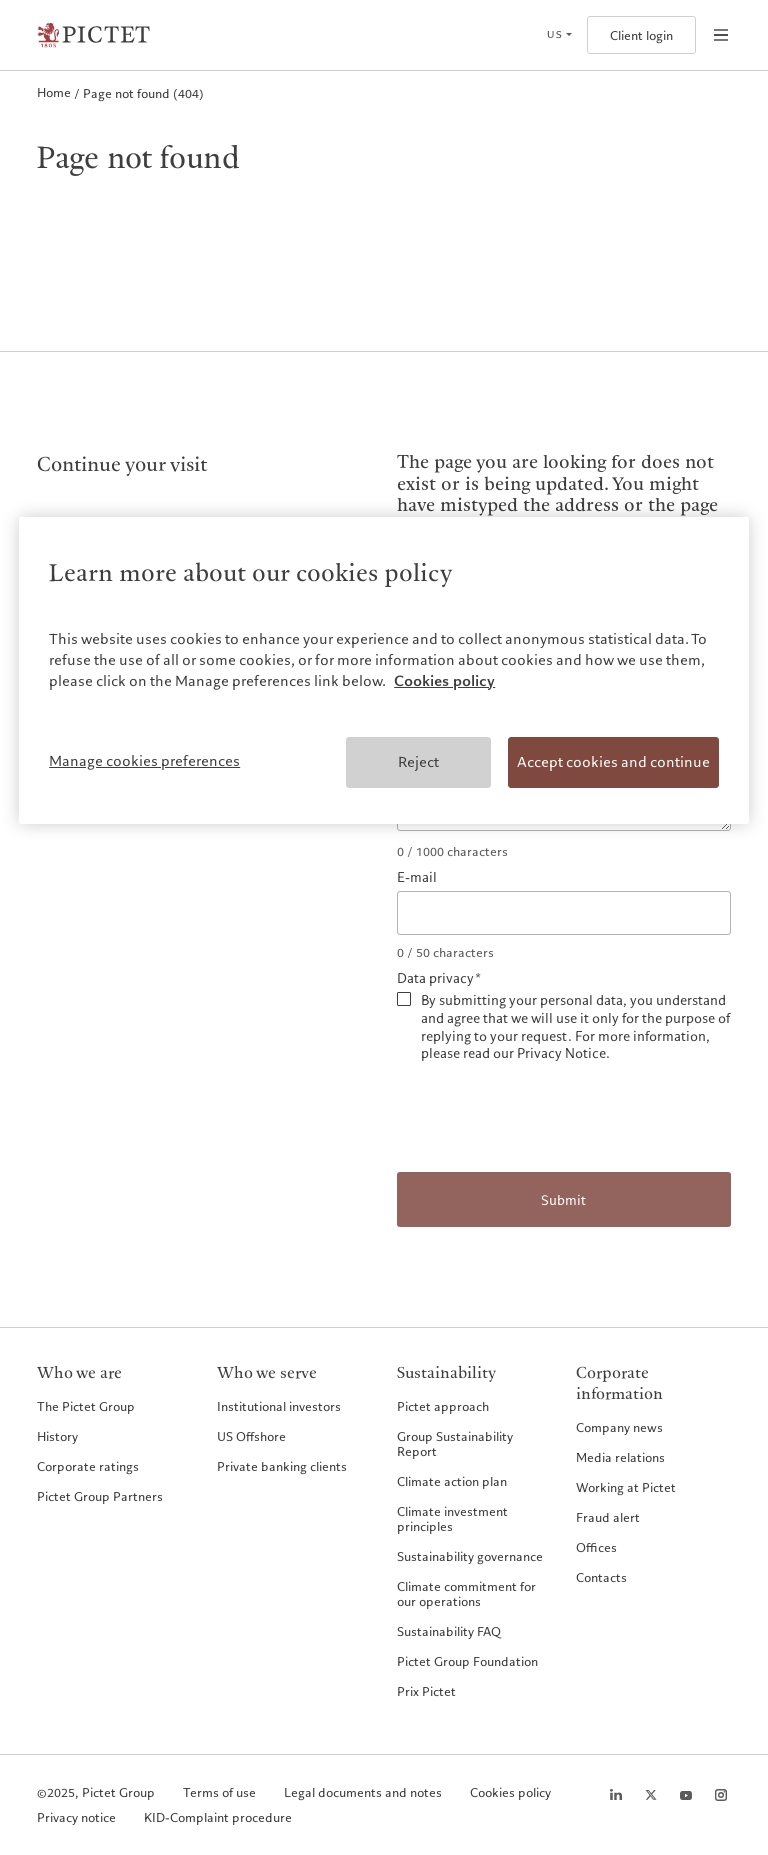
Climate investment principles (452, 1518)
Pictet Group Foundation (467, 1661)
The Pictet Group (86, 1406)
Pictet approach (443, 1406)
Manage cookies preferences (144, 761)
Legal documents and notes (363, 1792)
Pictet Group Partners (100, 1496)
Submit (563, 1200)
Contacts (601, 1577)
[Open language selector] (559, 35)
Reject (418, 762)
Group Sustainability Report (455, 1443)
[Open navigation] (721, 35)
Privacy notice (76, 1817)
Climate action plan (452, 1481)
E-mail (417, 878)
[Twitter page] (651, 1795)
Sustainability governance (470, 1556)
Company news (619, 1427)
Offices (596, 1547)
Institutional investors (279, 1406)
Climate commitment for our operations (466, 1593)
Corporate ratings (88, 1466)
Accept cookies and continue (613, 762)
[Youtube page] (686, 1795)
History (57, 1436)
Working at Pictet (626, 1487)
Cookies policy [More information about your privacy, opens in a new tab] (444, 681)
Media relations (620, 1457)
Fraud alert (608, 1517)
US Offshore (251, 1436)
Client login (641, 35)
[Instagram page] (721, 1795)
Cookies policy (510, 1792)
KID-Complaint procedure (218, 1817)
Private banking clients (282, 1466)
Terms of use (219, 1792)
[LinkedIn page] (616, 1795)
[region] (384, 670)
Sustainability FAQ (449, 1631)
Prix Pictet (426, 1691)
